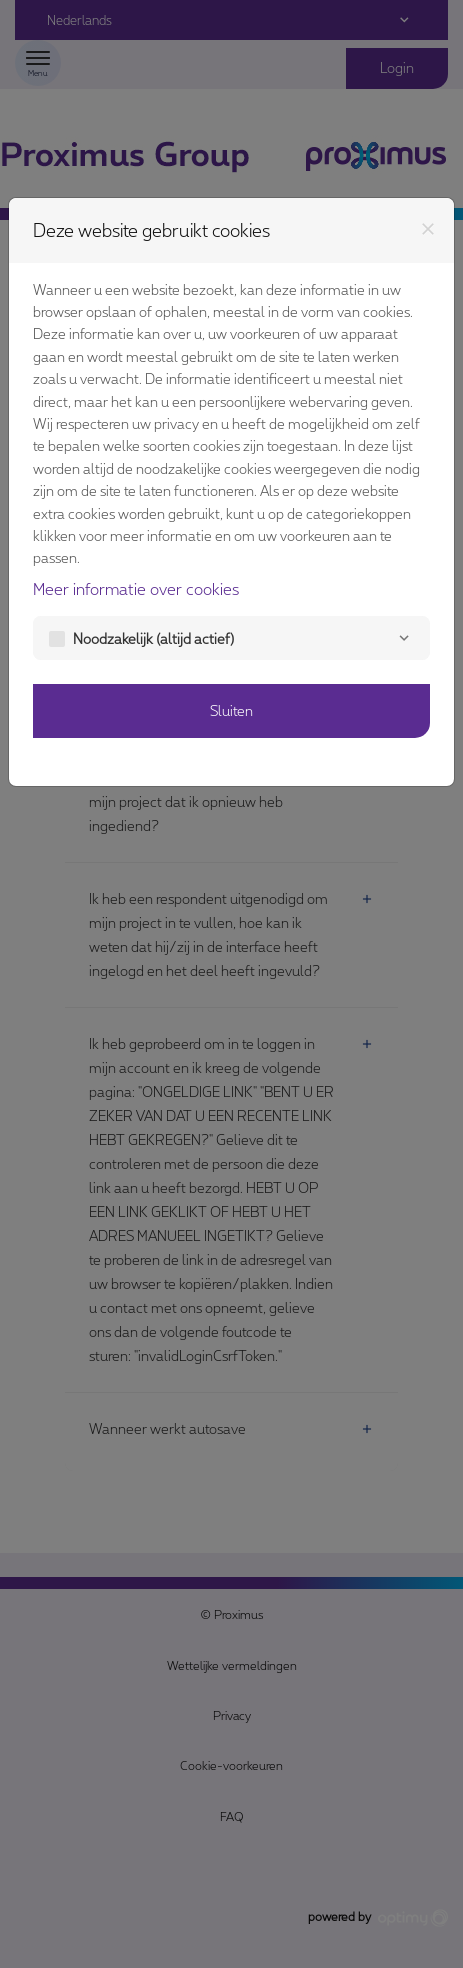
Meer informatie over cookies (136, 588)
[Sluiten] (428, 229)
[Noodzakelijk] (404, 638)
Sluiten (231, 710)
